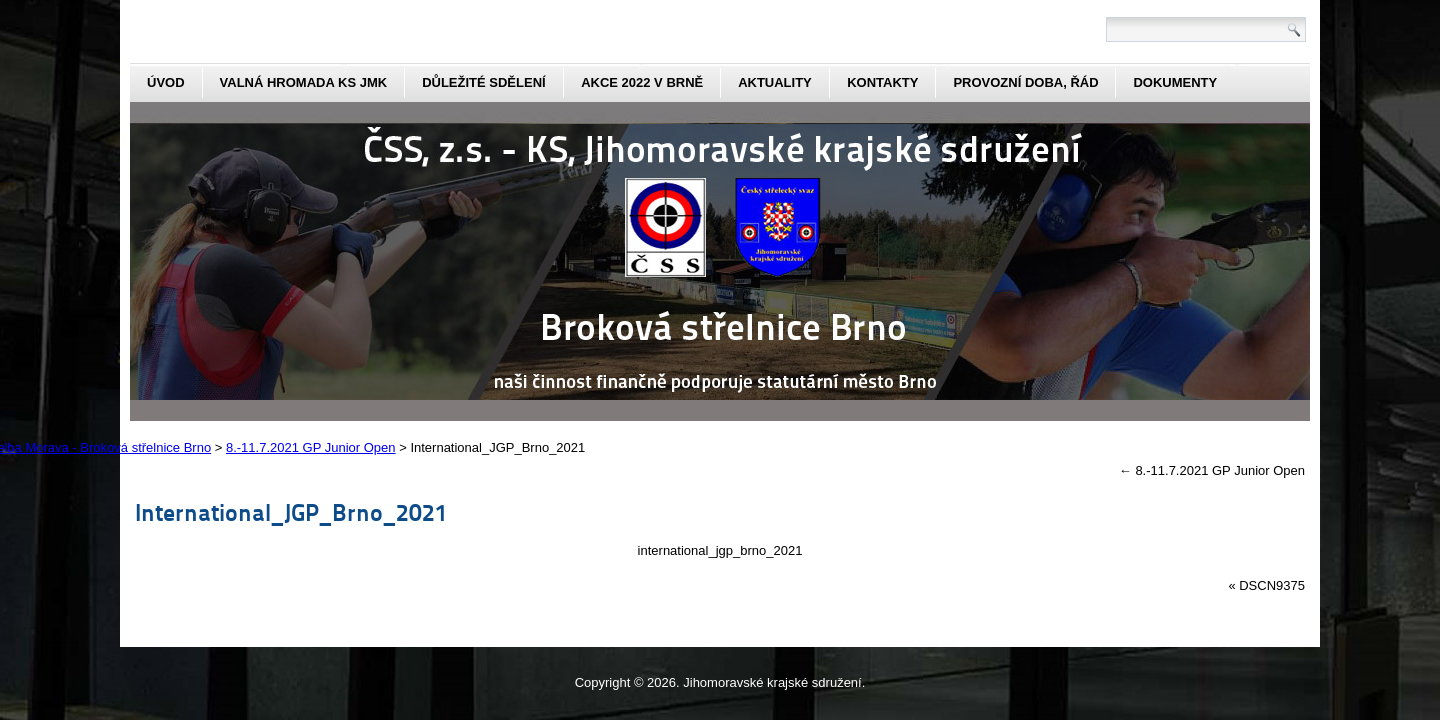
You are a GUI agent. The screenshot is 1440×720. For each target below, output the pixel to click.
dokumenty (1175, 82)
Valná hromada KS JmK (304, 82)
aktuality (775, 82)
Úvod (166, 82)
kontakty (882, 82)
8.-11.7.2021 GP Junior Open (1212, 470)
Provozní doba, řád (1025, 82)
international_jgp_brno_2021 (720, 550)
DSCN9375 (1272, 585)
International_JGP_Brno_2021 (291, 511)
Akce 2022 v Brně (642, 82)
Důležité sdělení (484, 82)
